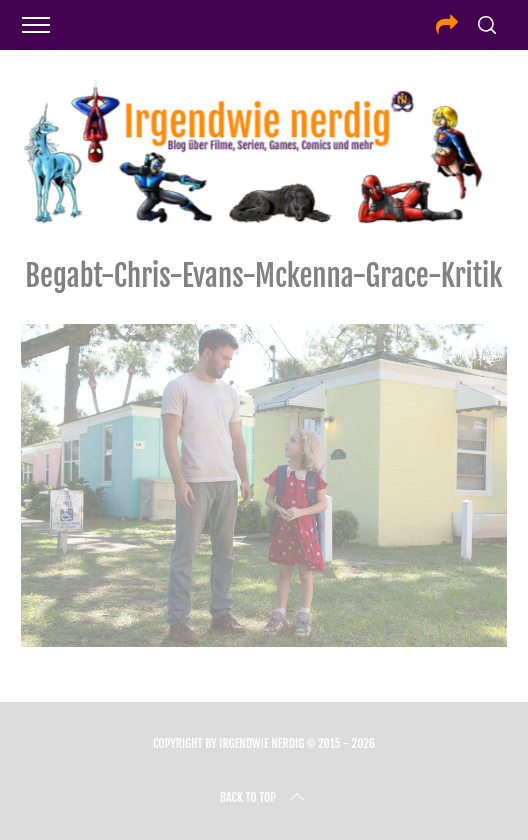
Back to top (264, 798)
